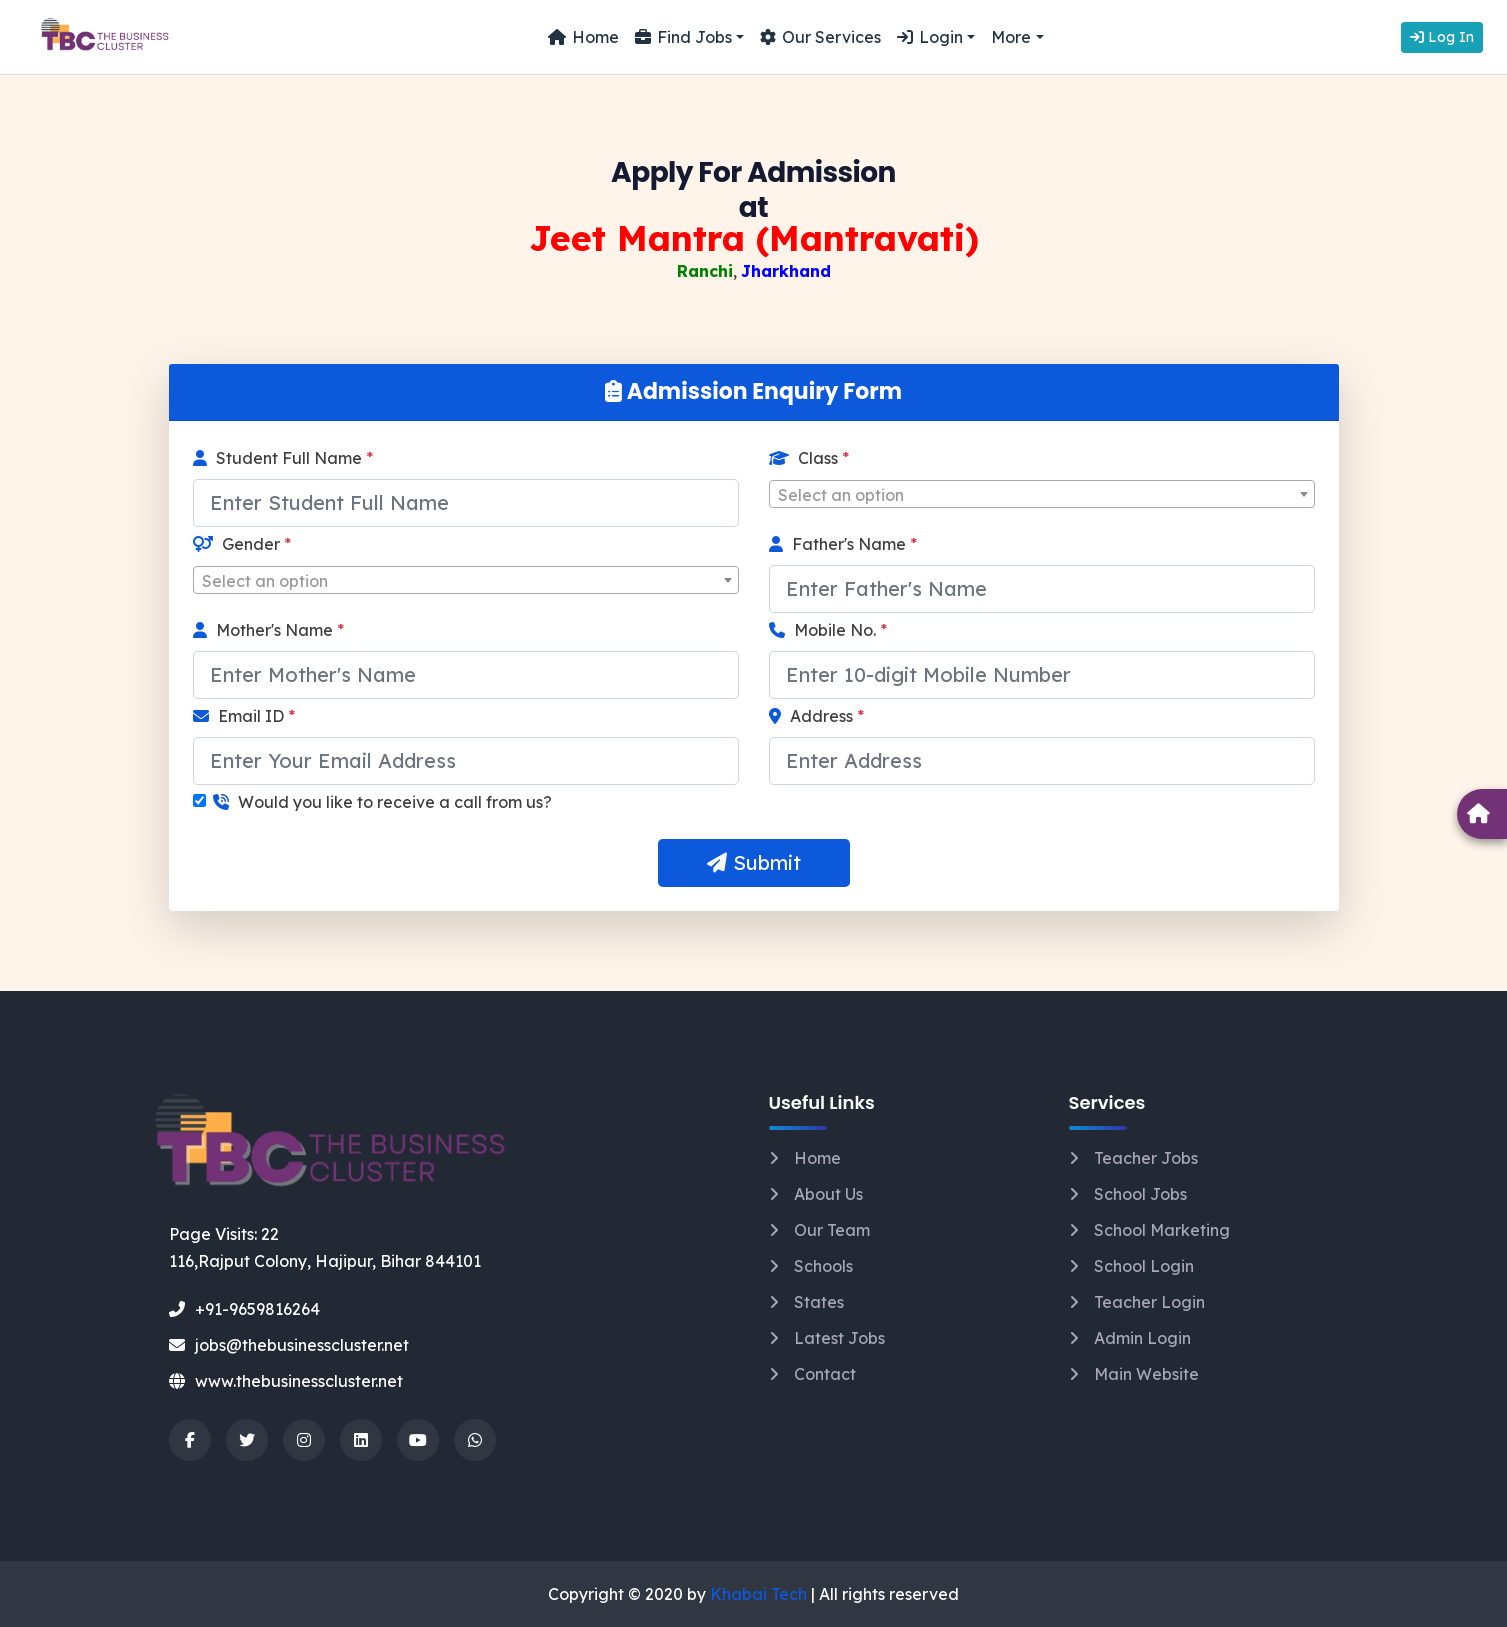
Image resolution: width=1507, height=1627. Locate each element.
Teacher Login (1149, 1302)
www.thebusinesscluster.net (286, 1381)
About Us (828, 1194)
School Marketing (1162, 1230)
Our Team (832, 1230)
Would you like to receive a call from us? (382, 802)
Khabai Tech (758, 1594)
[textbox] (1042, 495)
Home (583, 37)
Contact (825, 1374)
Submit (754, 862)
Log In (1442, 37)
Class (809, 458)
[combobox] (1042, 494)
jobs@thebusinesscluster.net (289, 1345)
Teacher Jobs (1146, 1158)
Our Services (820, 37)
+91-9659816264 (244, 1309)
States (819, 1302)
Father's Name (843, 544)
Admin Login (1142, 1338)
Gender (242, 544)
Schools (823, 1266)
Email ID (244, 716)
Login (930, 37)
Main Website (1146, 1374)
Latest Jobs (839, 1338)
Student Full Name (283, 458)
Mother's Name (268, 630)
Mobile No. (828, 630)
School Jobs (1140, 1194)
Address (816, 716)
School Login (1144, 1266)
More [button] (1011, 37)
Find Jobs (683, 37)
